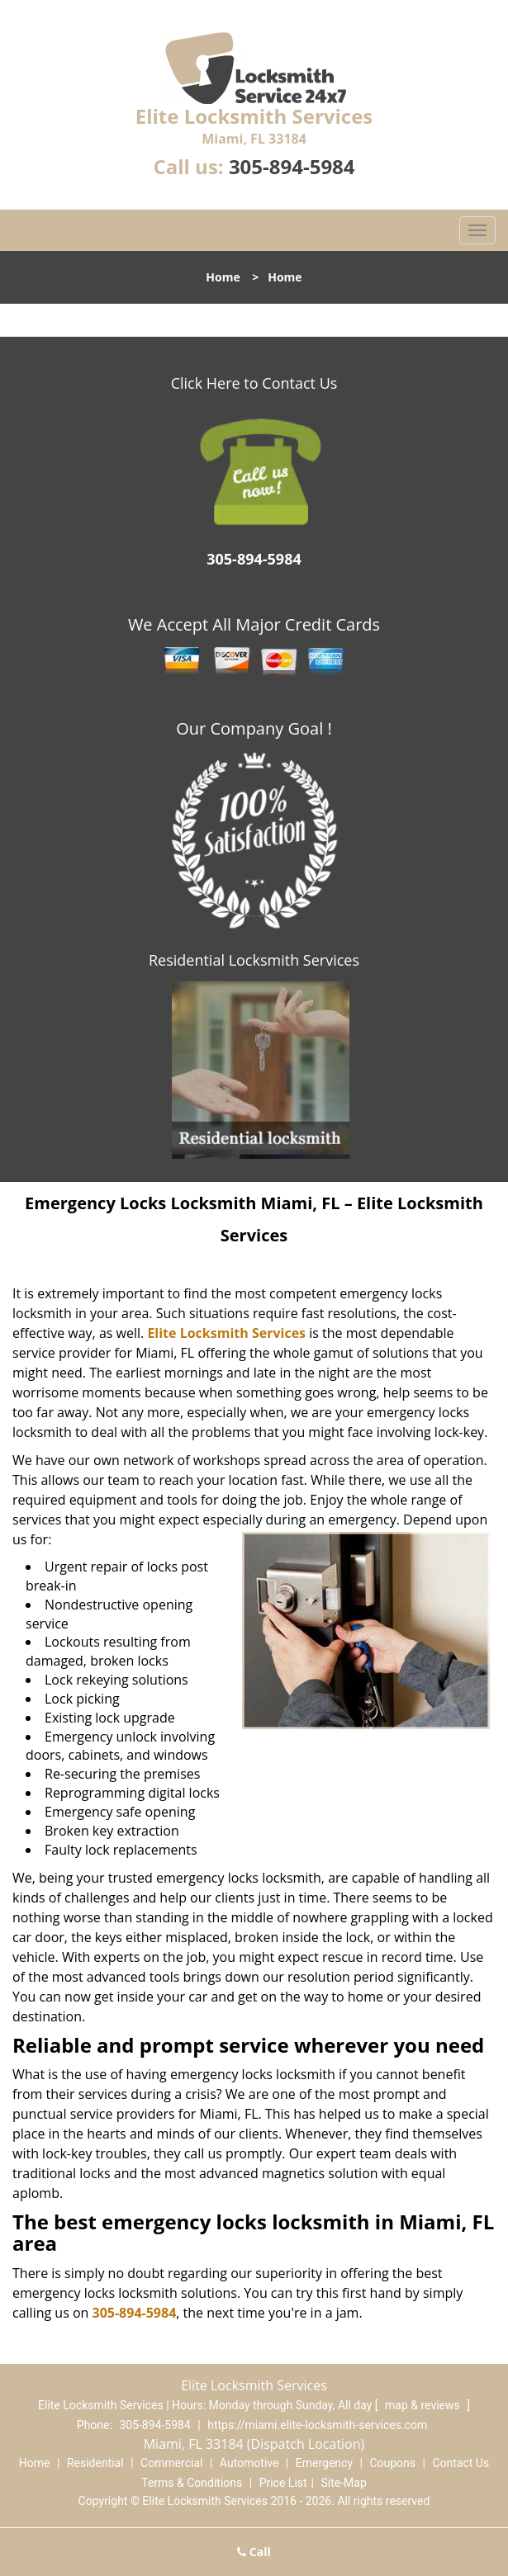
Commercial (171, 2463)
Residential (95, 2463)
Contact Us (460, 2463)
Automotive (249, 2463)
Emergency (324, 2463)
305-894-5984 (292, 166)
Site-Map (344, 2482)
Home (223, 277)
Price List (283, 2482)
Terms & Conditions (191, 2482)
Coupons (392, 2463)
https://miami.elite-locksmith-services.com (317, 2425)
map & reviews (424, 2405)
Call (254, 2551)
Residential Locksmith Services (254, 960)
